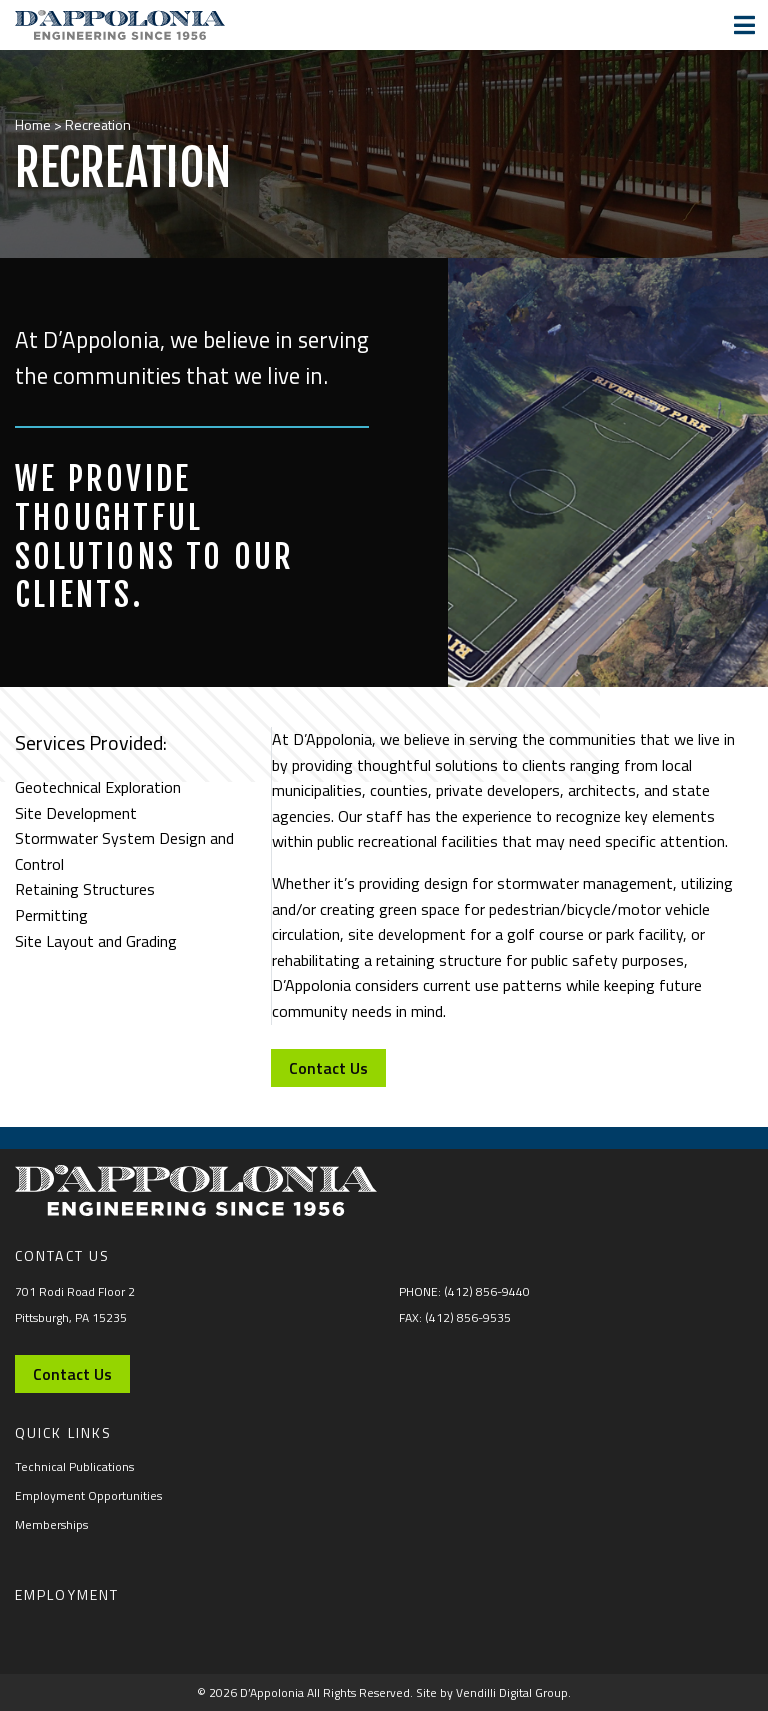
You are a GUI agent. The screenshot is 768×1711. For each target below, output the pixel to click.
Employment (67, 1594)
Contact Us (335, 1068)
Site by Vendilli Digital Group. (493, 1692)
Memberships (51, 1524)
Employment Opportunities (88, 1495)
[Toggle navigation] (744, 25)
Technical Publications (74, 1466)
